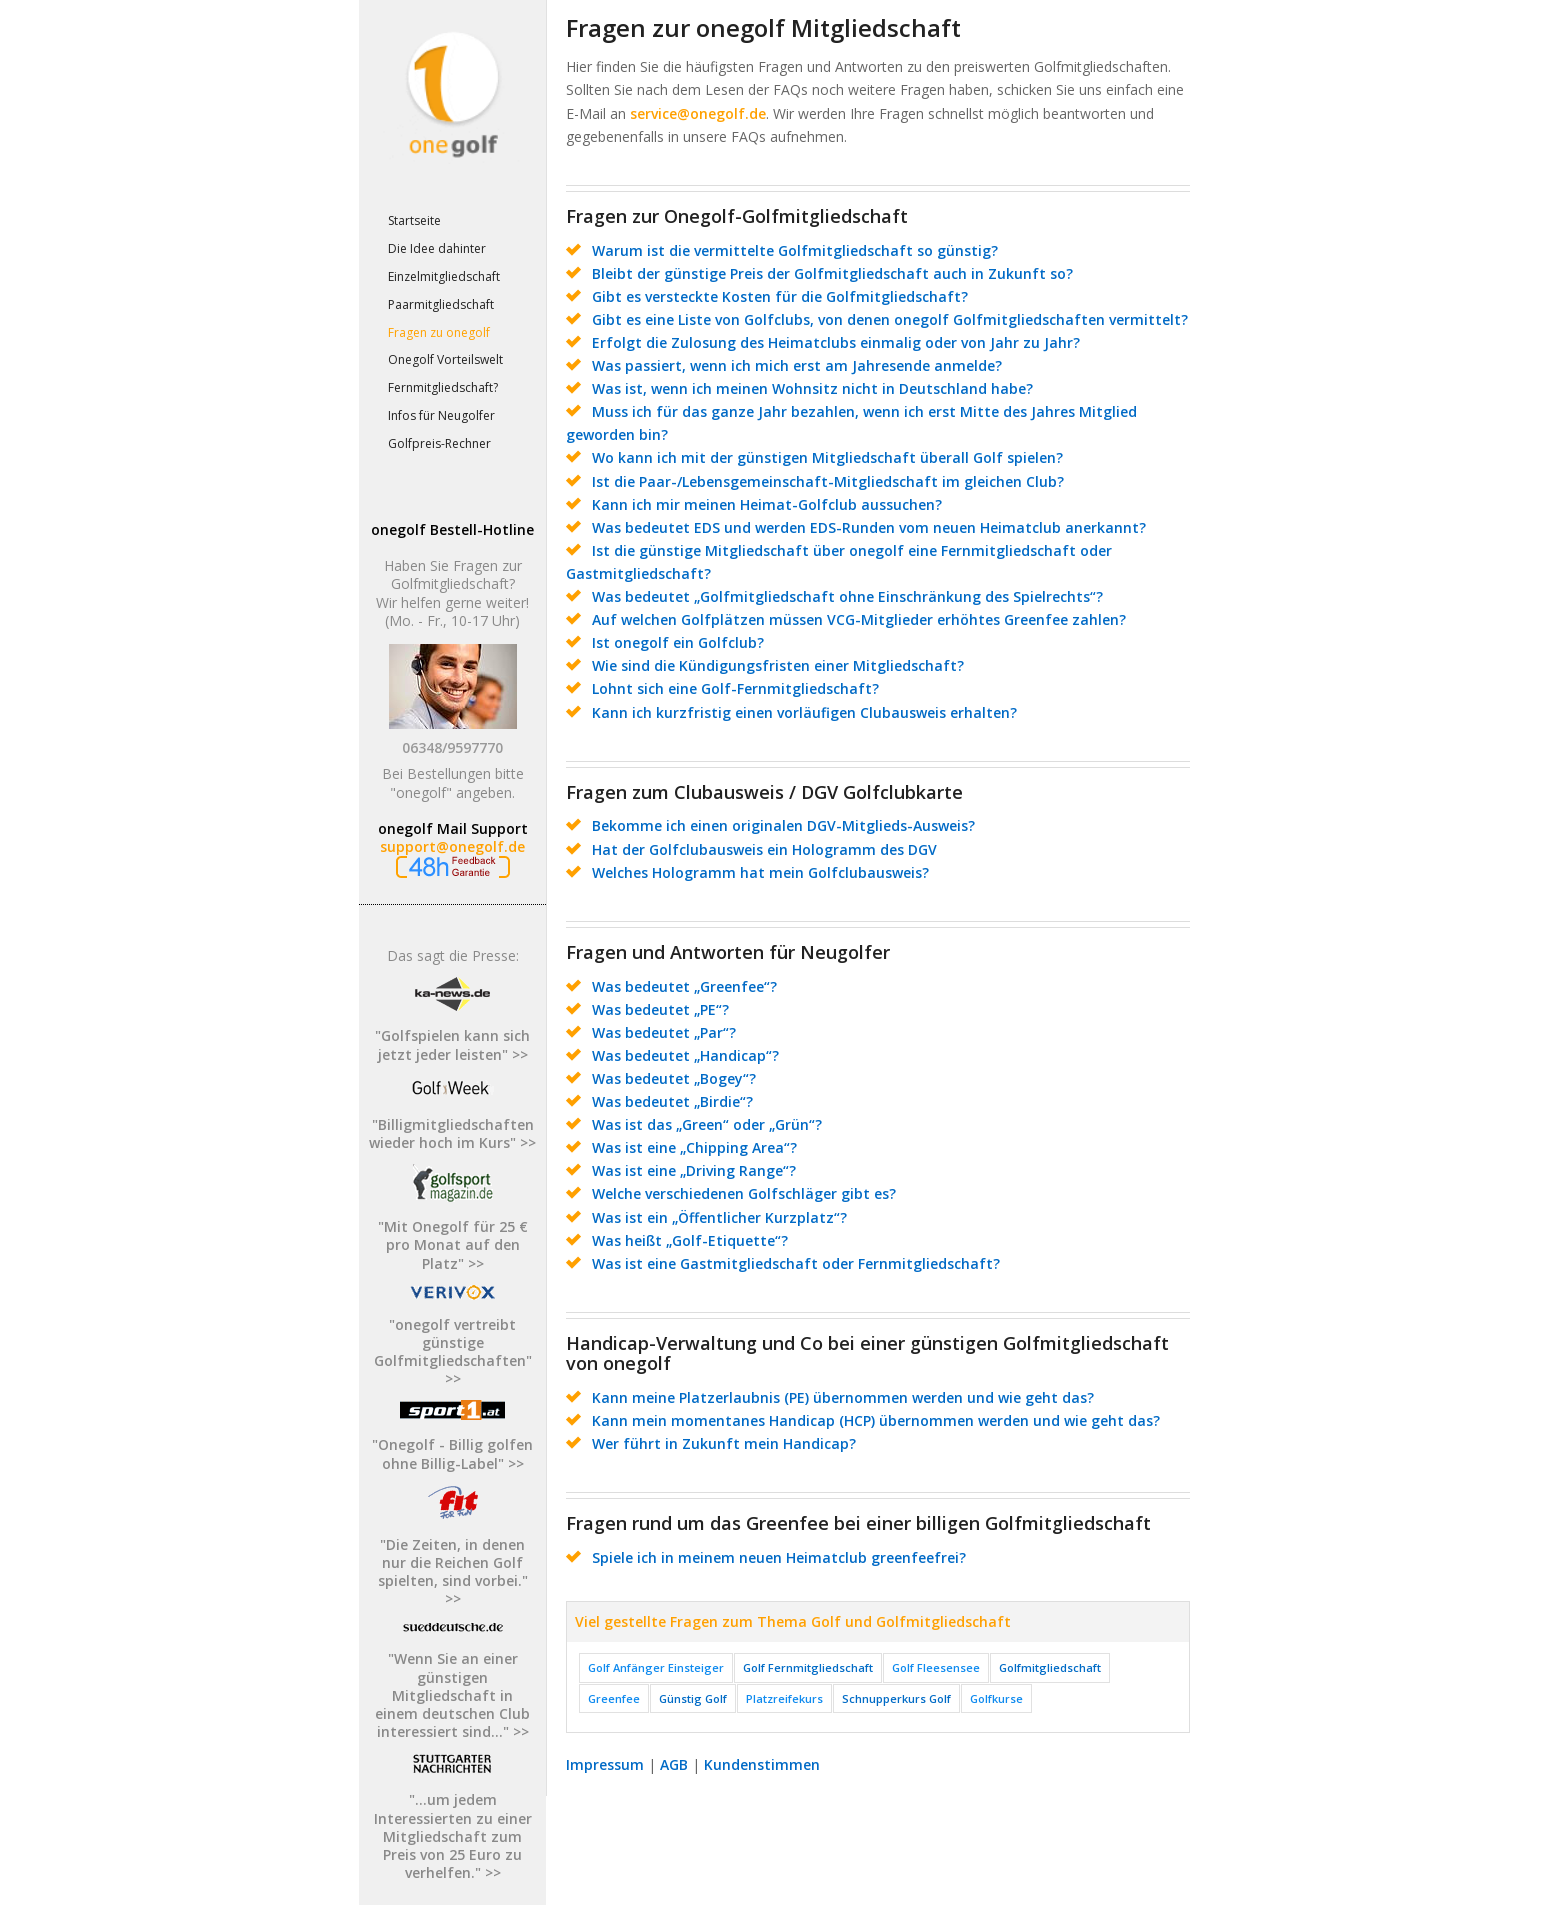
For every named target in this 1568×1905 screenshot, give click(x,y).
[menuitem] (452, 222)
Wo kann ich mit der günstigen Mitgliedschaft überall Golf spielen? (827, 457)
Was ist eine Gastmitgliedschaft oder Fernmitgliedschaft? (796, 1263)
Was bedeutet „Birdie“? (672, 1101)
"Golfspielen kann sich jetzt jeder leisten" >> (452, 1044)
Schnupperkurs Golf (896, 1698)
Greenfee (614, 1698)
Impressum (605, 1764)
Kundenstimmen (762, 1764)
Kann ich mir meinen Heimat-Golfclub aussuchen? (767, 504)
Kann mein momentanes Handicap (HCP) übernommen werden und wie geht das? (876, 1420)
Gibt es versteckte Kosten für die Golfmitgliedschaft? (780, 296)
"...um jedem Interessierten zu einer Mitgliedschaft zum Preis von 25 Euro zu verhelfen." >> (453, 1836)
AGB (674, 1764)
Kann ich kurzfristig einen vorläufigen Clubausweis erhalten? (804, 712)
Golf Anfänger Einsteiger (656, 1667)
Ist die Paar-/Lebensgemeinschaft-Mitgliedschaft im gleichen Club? (828, 481)
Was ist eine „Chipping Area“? (694, 1147)
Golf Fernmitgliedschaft (808, 1667)
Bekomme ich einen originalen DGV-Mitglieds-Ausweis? (783, 825)
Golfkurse (996, 1698)
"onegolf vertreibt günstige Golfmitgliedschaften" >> (453, 1352)
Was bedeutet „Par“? (664, 1032)
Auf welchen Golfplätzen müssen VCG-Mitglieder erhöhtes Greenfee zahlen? (859, 619)
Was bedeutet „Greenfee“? (684, 986)
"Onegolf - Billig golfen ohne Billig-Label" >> (452, 1453)
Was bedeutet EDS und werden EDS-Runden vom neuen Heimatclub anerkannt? (869, 527)
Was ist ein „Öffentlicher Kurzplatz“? (719, 1217)
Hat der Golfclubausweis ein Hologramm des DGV (764, 849)
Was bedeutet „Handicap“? (685, 1055)
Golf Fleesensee (936, 1667)
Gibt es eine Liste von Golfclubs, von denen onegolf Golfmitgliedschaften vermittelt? (890, 319)
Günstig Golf (693, 1698)
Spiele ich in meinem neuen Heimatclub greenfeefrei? (779, 1557)
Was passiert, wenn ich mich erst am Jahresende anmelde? (797, 365)
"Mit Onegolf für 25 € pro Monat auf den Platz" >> (453, 1244)
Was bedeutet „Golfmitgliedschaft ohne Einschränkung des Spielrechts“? (847, 596)
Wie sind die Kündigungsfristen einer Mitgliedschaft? (778, 665)
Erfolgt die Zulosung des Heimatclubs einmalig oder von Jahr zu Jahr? (836, 342)
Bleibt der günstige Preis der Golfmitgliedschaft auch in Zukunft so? (832, 273)
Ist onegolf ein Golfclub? (678, 642)
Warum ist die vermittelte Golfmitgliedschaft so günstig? (795, 250)
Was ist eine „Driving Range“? (694, 1170)
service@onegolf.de (698, 113)
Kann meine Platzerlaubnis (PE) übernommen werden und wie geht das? (843, 1397)
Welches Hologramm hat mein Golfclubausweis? (760, 872)
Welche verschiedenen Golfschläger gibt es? (744, 1193)
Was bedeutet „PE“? (660, 1009)
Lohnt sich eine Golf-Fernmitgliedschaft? (735, 688)
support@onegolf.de (452, 846)
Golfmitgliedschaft (1050, 1667)
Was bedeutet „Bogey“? (674, 1078)
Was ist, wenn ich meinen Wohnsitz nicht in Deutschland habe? (812, 388)
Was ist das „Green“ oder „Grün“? (707, 1124)
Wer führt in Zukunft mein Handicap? (724, 1443)
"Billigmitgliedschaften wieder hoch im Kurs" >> (452, 1133)
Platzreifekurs (784, 1698)
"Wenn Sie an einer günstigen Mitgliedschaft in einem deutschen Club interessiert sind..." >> (452, 1695)
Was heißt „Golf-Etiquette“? (690, 1240)
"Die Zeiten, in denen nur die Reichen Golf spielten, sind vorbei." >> (453, 1572)
